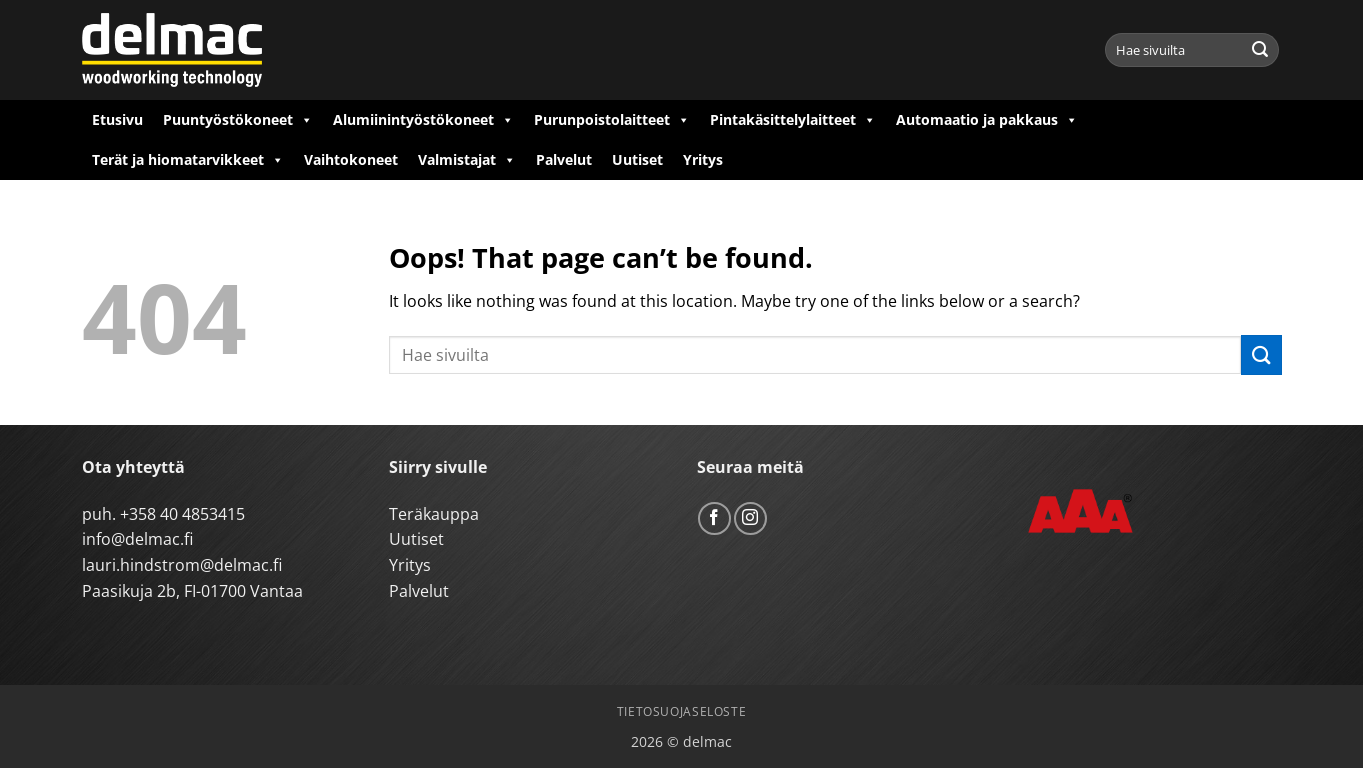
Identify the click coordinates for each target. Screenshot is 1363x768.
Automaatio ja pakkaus (987, 120)
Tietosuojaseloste (681, 711)
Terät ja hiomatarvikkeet (188, 160)
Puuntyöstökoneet (238, 120)
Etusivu (117, 119)
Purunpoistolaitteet (612, 120)
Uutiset (637, 159)
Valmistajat (467, 160)
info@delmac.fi (137, 539)
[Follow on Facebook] (714, 518)
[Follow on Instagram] (750, 518)
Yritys (703, 159)
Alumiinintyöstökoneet (423, 120)
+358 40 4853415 (182, 514)
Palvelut (564, 159)
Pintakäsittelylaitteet (793, 120)
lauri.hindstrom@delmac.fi (182, 565)
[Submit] (1260, 50)
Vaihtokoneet (351, 159)
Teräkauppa (434, 514)
